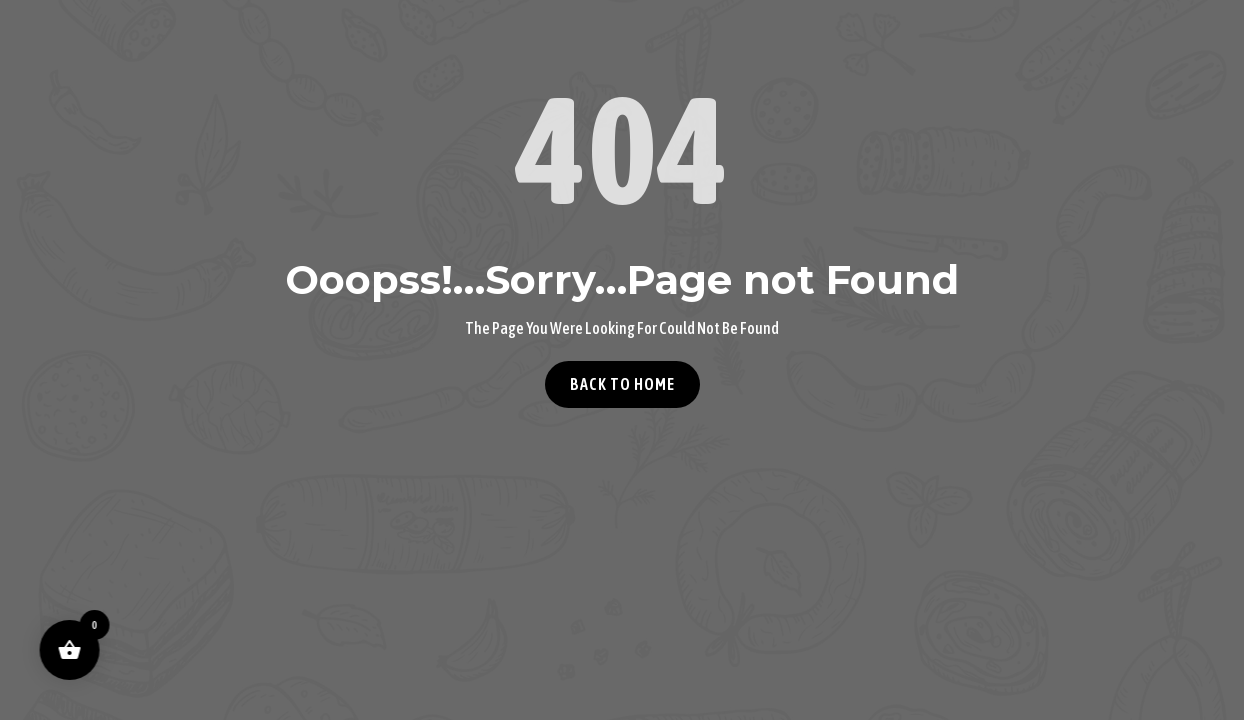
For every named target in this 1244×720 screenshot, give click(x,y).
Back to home (622, 384)
